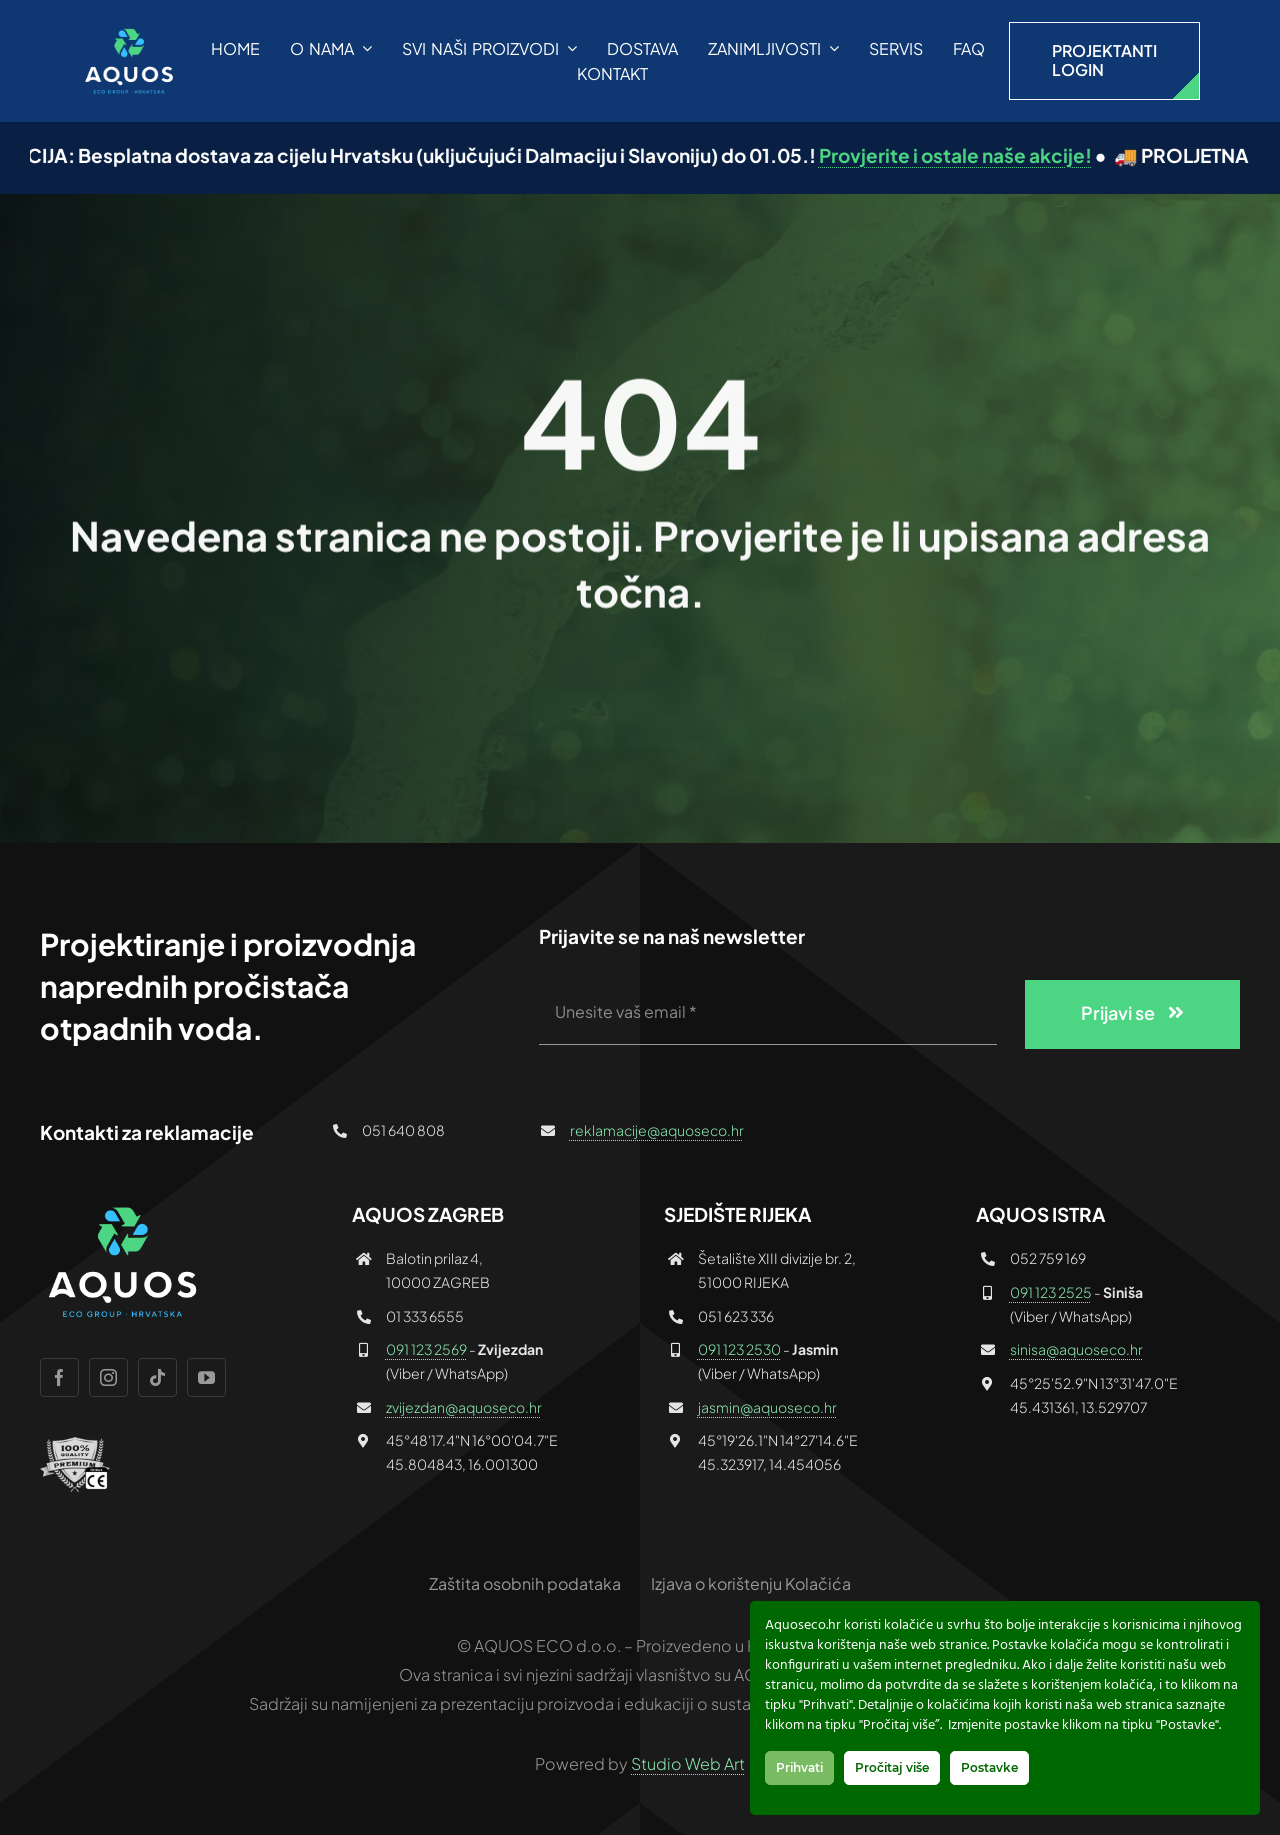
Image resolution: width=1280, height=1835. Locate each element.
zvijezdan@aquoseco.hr (464, 1407)
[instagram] (108, 1377)
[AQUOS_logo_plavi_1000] (127, 33)
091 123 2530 (739, 1349)
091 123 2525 (1051, 1292)
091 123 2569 (426, 1349)
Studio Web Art (688, 1763)
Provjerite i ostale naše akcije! (985, 155)
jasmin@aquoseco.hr (767, 1407)
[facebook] (59, 1377)
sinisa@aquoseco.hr (1076, 1349)
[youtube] (206, 1377)
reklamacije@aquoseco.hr (657, 1130)
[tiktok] (157, 1377)
